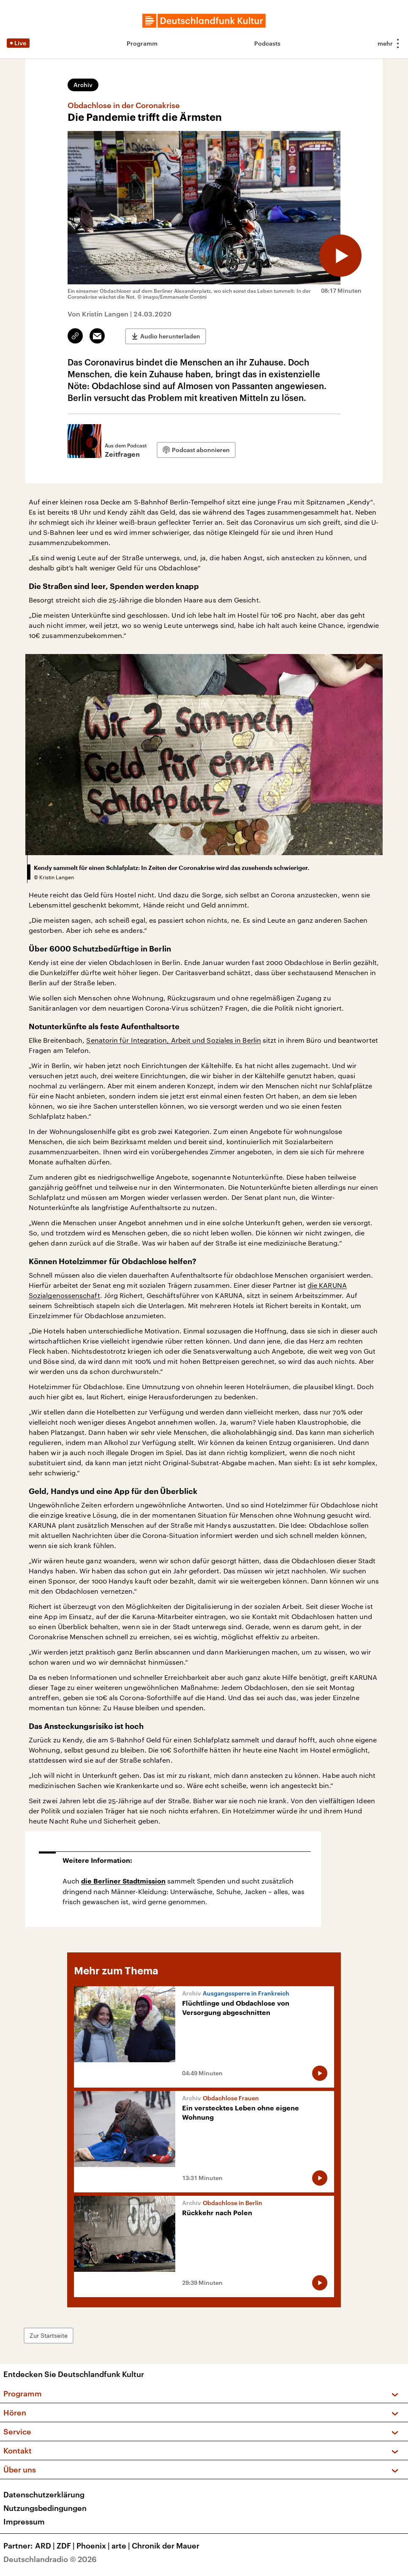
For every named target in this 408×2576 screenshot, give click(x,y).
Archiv (82, 84)
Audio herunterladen (170, 336)
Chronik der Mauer (165, 2545)
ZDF (66, 2545)
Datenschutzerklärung (43, 2494)
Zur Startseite (49, 2335)
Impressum (24, 2521)
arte (122, 2545)
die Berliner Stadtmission (123, 1881)
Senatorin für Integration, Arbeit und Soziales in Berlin (173, 1040)
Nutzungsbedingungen (45, 2508)
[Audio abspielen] (340, 255)
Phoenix (94, 2545)
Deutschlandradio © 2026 (50, 2559)
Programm (142, 43)
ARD (46, 2545)
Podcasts (267, 43)
